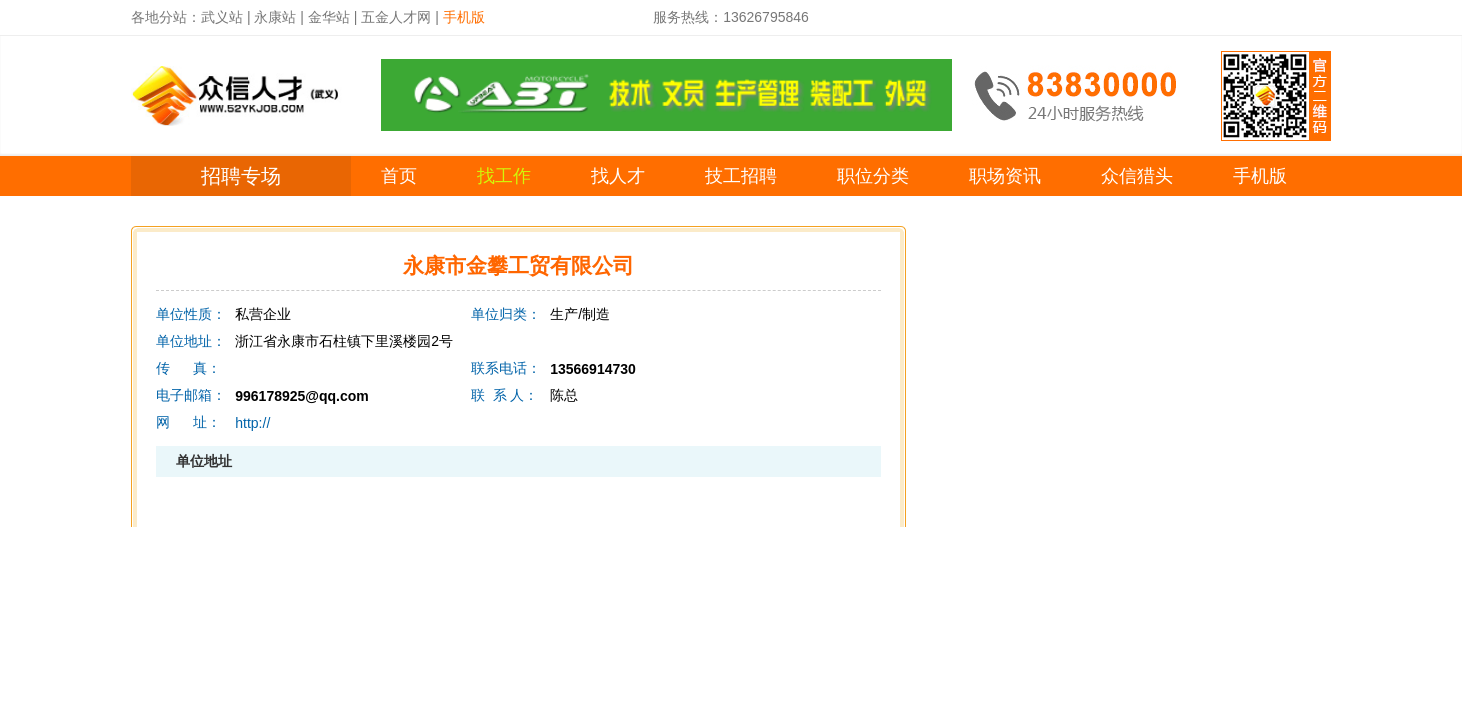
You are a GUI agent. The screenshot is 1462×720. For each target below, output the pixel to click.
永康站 (275, 17)
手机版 (1260, 176)
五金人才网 (396, 17)
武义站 (222, 17)
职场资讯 (1005, 176)
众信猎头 (1137, 176)
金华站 (329, 17)
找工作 (504, 176)
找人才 (618, 176)
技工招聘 (741, 176)
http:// (252, 423)
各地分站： (166, 17)
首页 (399, 176)
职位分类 (873, 176)
